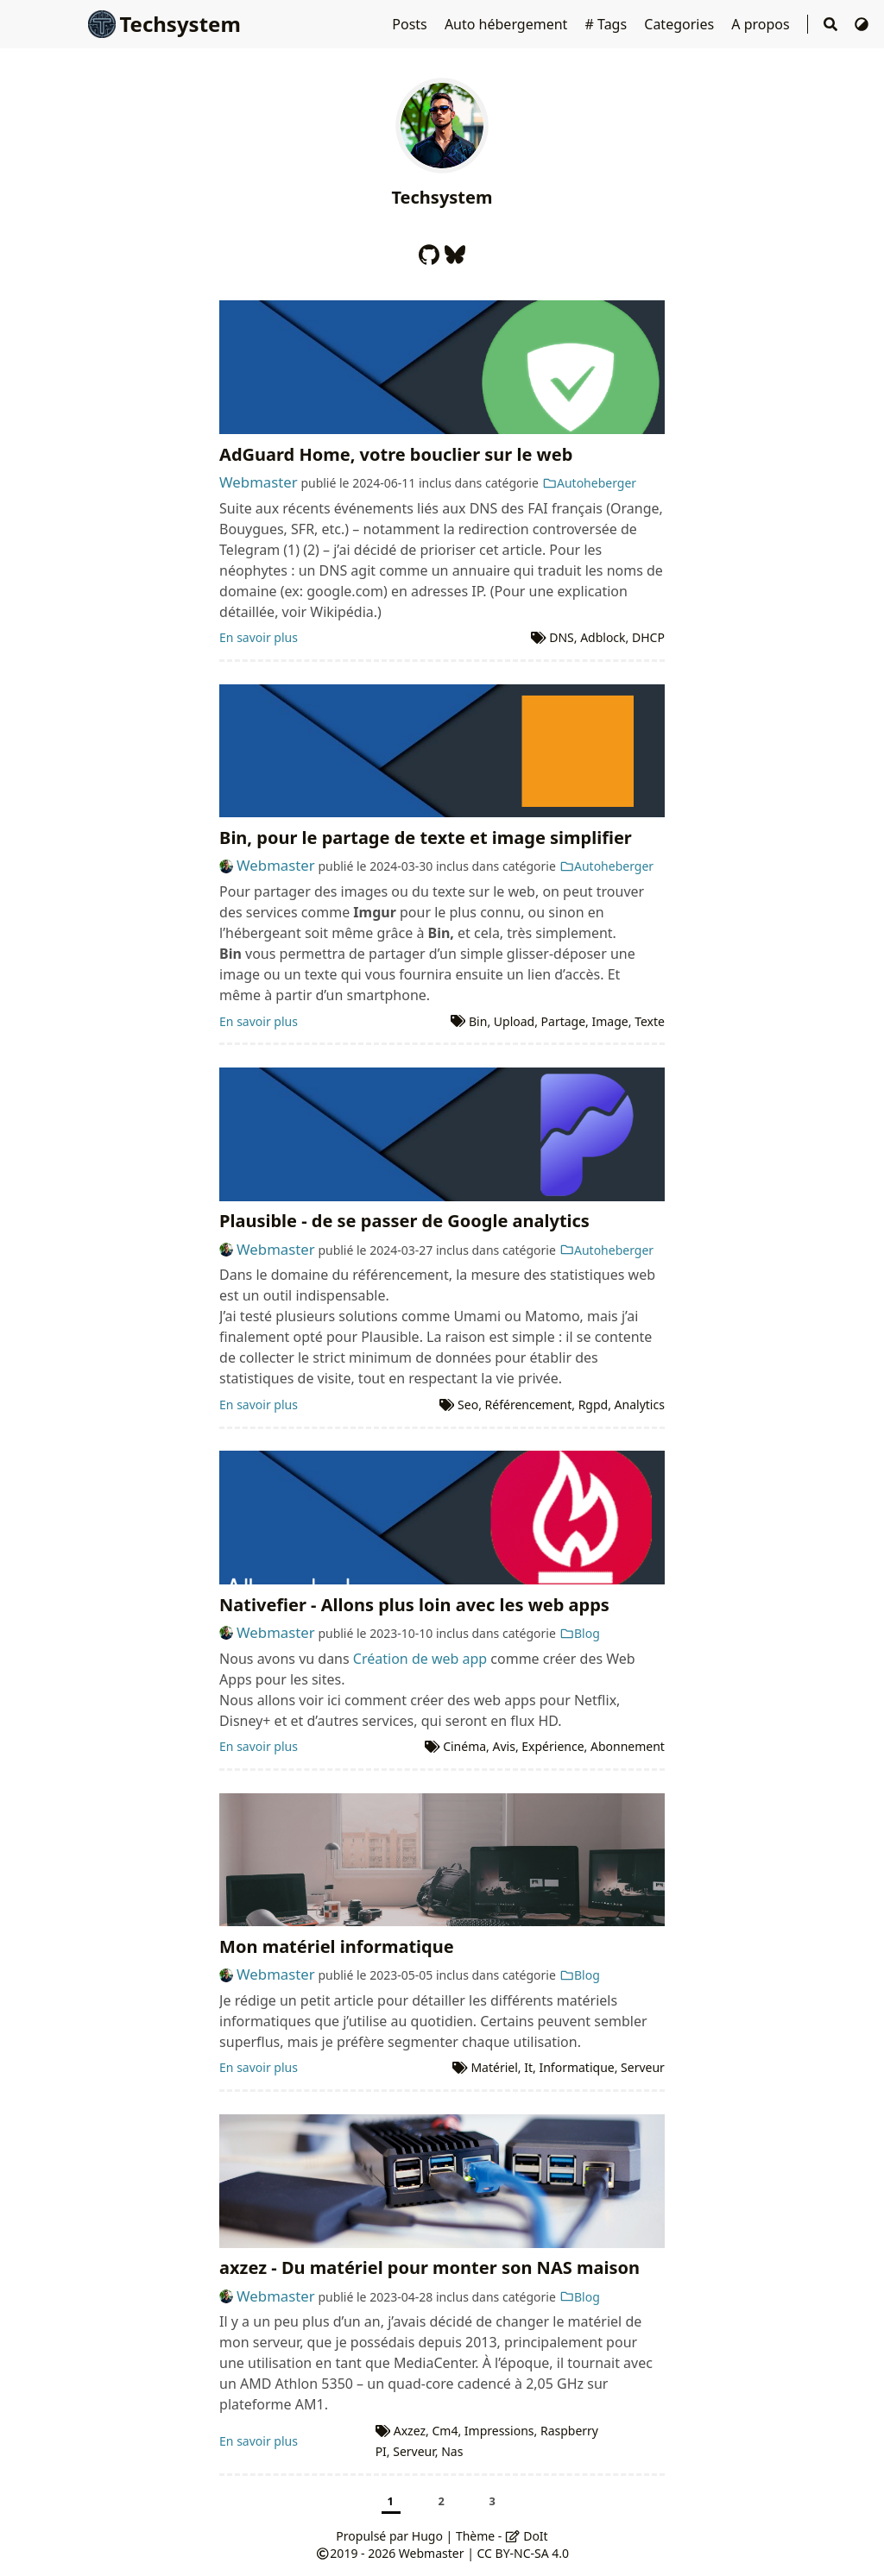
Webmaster (258, 482)
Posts (411, 24)
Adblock (602, 637)
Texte (650, 1021)
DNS (561, 637)
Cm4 (445, 2430)
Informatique (576, 2067)
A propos (762, 24)
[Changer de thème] (861, 24)
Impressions (499, 2430)
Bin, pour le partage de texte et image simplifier (425, 837)
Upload (514, 1021)
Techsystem (164, 23)
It (528, 2067)
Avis (504, 1746)
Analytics (640, 1404)
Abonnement (627, 1746)
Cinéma (464, 1746)
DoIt (526, 2536)
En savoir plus (258, 637)
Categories (680, 24)
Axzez (410, 2430)
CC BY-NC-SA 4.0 (523, 2553)
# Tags (608, 24)
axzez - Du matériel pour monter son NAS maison (429, 2267)
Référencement (528, 1404)
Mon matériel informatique (336, 1946)
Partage (563, 1021)
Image (610, 1021)
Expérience (552, 1746)
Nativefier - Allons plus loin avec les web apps (414, 1604)
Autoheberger (589, 483)
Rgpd (593, 1404)
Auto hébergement (508, 24)
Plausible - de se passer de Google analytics (404, 1220)
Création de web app (420, 1658)
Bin (478, 1021)
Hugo (427, 2536)
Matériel (493, 2067)
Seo (468, 1404)
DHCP (648, 637)
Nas (452, 2451)
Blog (579, 1633)
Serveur (643, 2067)
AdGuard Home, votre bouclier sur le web (395, 454)
